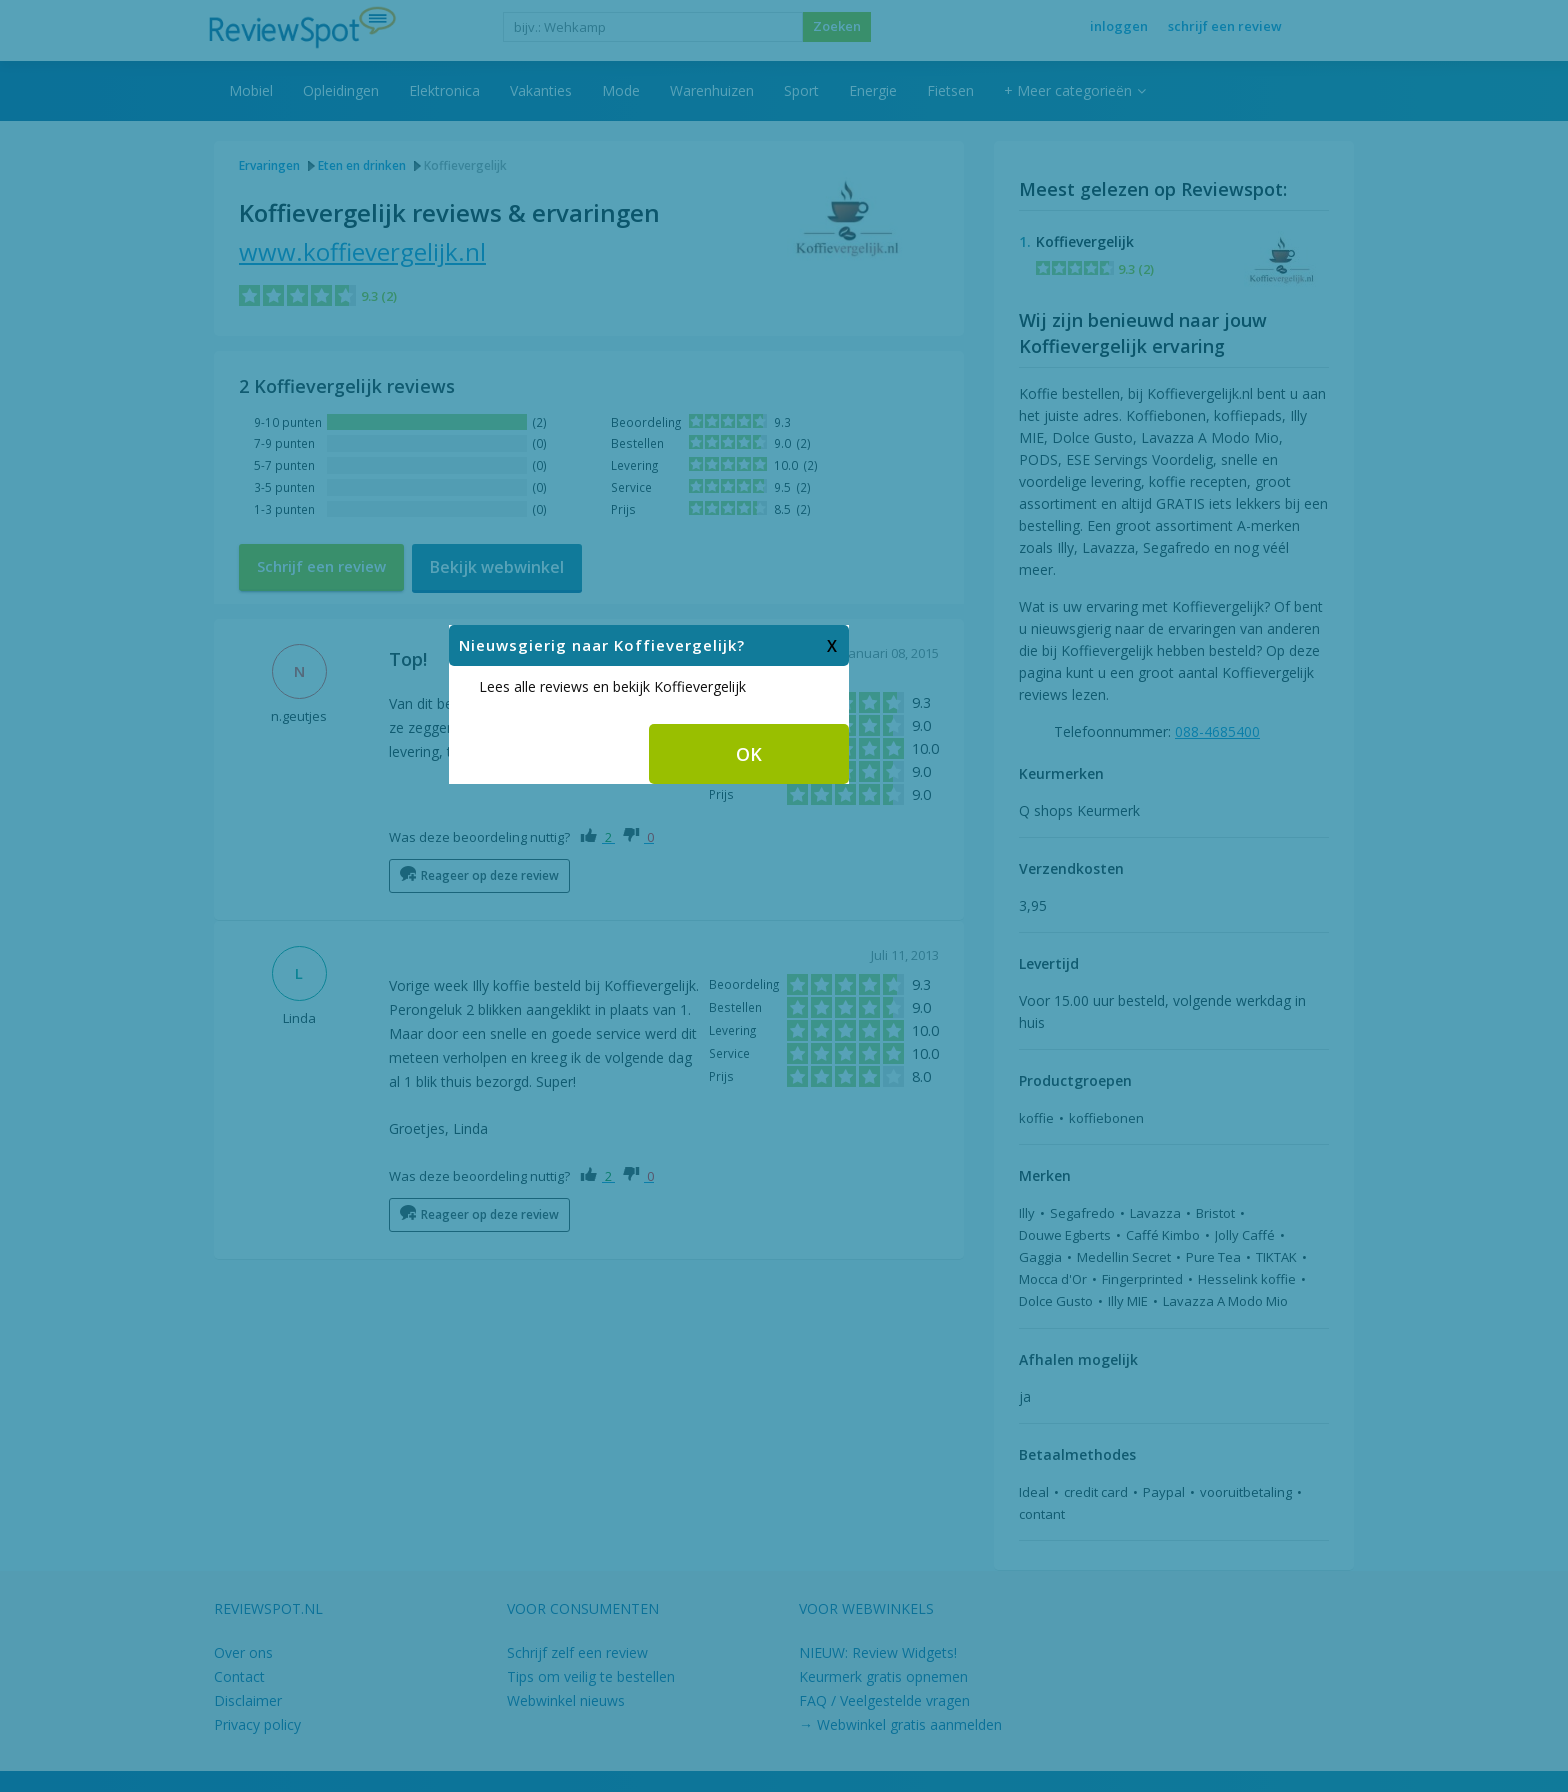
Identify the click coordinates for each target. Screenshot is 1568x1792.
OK (884, 902)
